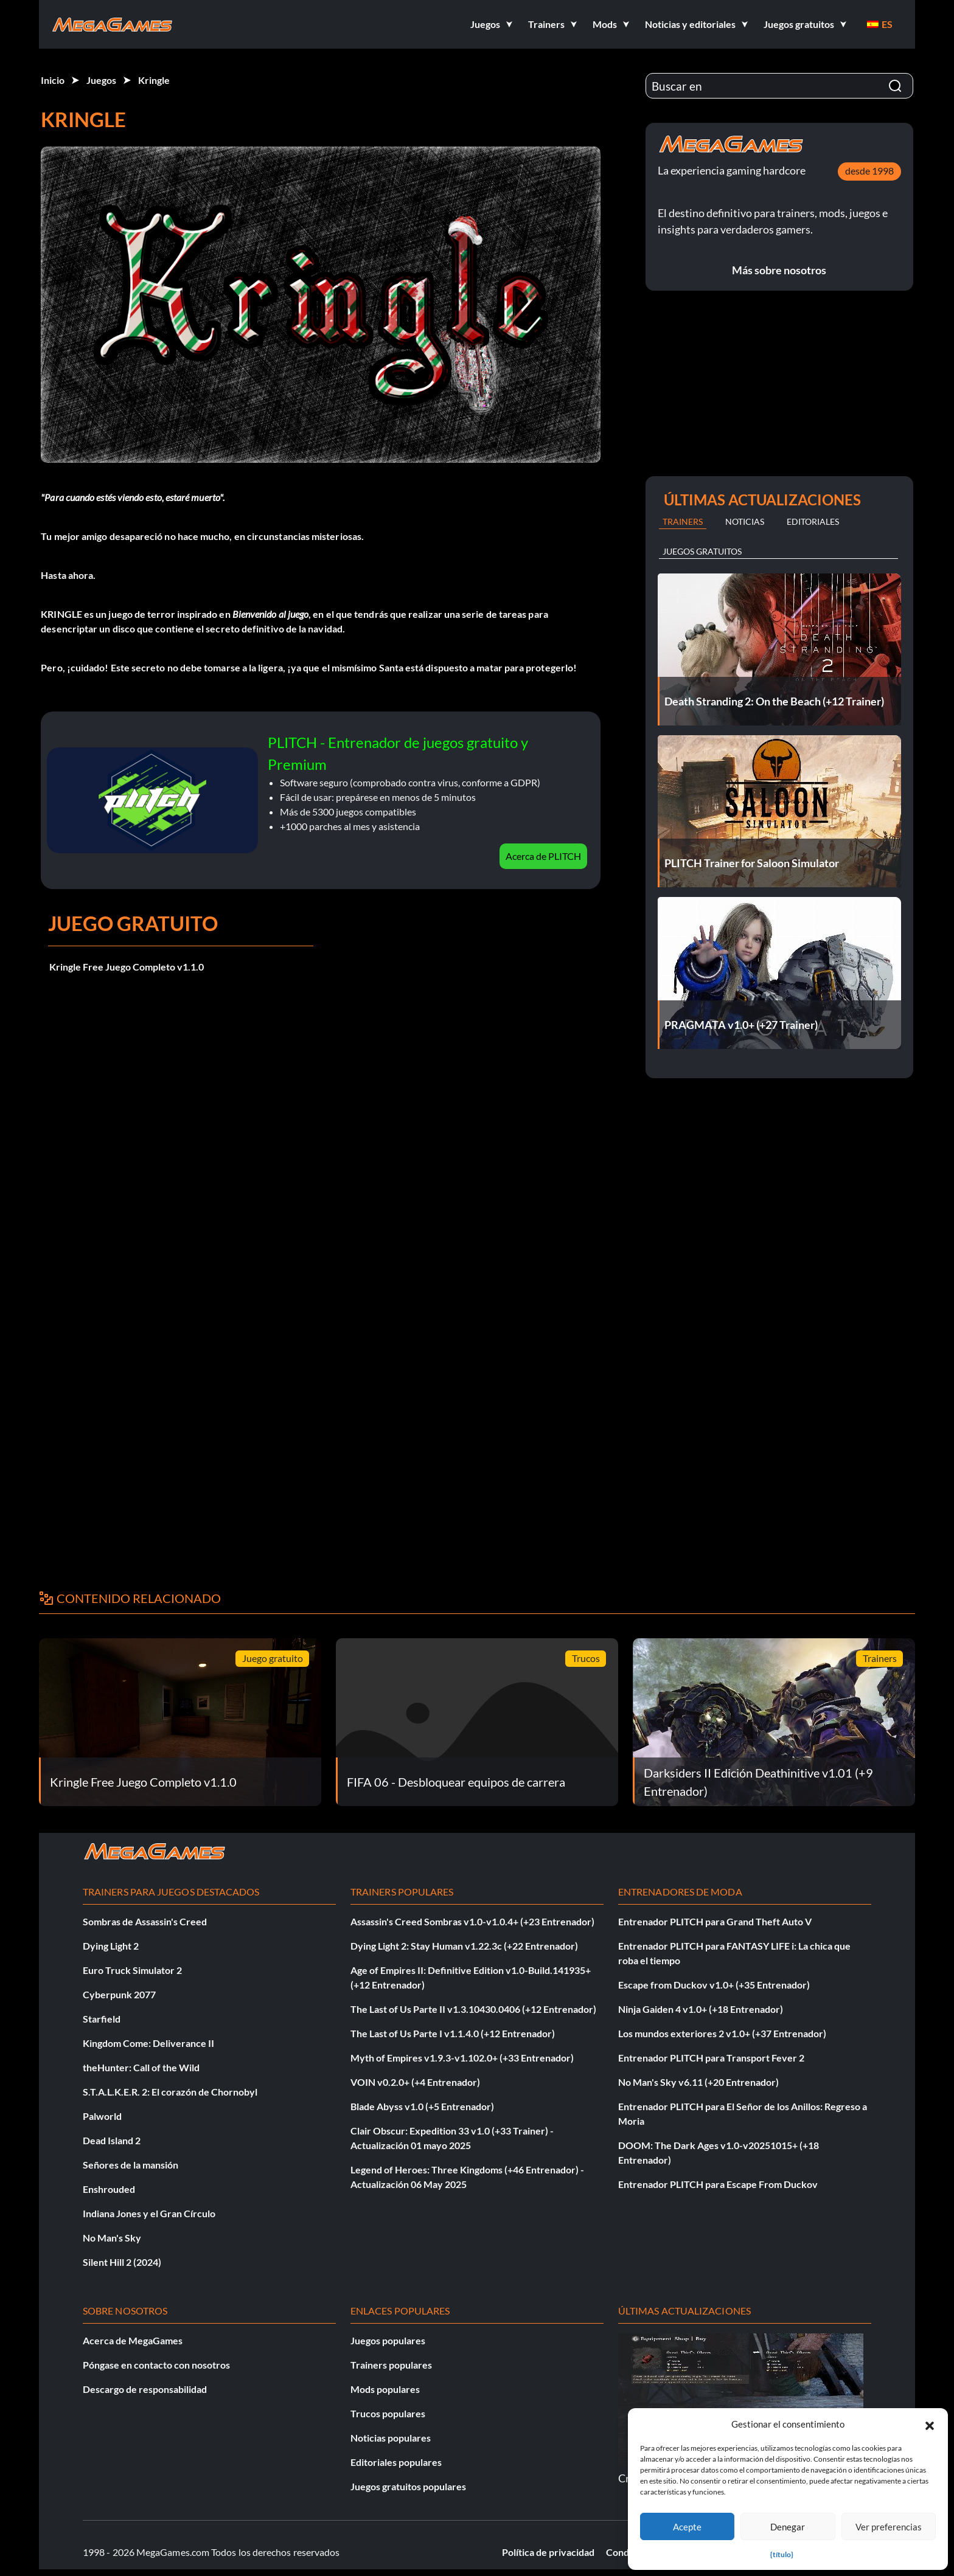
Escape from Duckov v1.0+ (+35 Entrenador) (714, 1984)
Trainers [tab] (683, 521)
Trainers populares (391, 2364)
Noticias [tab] (744, 521)
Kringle (154, 80)
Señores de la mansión (130, 2164)
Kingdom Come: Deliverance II (148, 2043)
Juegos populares (387, 2340)
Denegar (787, 2526)
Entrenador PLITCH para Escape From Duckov (718, 2184)
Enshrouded (109, 2189)
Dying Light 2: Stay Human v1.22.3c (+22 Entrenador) (464, 1945)
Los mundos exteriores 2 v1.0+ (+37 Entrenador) (722, 2033)
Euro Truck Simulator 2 (132, 1970)
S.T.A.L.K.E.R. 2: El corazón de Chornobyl (170, 2091)
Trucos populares (387, 2413)
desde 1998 (869, 170)
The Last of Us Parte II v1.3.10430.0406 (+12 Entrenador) (473, 2009)
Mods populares (385, 2389)
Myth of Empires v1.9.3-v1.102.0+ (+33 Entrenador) (462, 2057)
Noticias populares (390, 2437)
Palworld (102, 2116)
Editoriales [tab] (813, 521)
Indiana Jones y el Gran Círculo (149, 2213)
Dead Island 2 (112, 2140)
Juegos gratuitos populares (408, 2486)
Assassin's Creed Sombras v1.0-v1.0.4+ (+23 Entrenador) (472, 1921)
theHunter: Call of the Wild (141, 2067)
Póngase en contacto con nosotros (156, 2364)
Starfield (101, 2018)
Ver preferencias (888, 2526)
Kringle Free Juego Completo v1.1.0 (126, 966)
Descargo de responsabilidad (145, 2389)
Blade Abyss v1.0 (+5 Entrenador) (422, 2106)
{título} (781, 2554)
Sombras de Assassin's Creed (145, 1921)
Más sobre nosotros (779, 270)
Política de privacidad (548, 2552)
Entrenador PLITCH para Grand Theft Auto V (715, 1921)
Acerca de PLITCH (543, 856)
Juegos (101, 80)
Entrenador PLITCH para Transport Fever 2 (711, 2057)
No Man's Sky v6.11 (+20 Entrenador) (698, 2082)
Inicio (52, 80)
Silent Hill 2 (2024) (122, 2262)
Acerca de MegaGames (133, 2340)
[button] (930, 2424)
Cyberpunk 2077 (119, 1994)
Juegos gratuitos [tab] (702, 551)
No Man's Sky (112, 2237)
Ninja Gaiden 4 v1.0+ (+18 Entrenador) (700, 2009)
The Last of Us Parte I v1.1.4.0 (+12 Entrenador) (452, 2033)
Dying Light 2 (111, 1945)
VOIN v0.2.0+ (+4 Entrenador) (415, 2082)
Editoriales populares (396, 2462)
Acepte (687, 2526)
